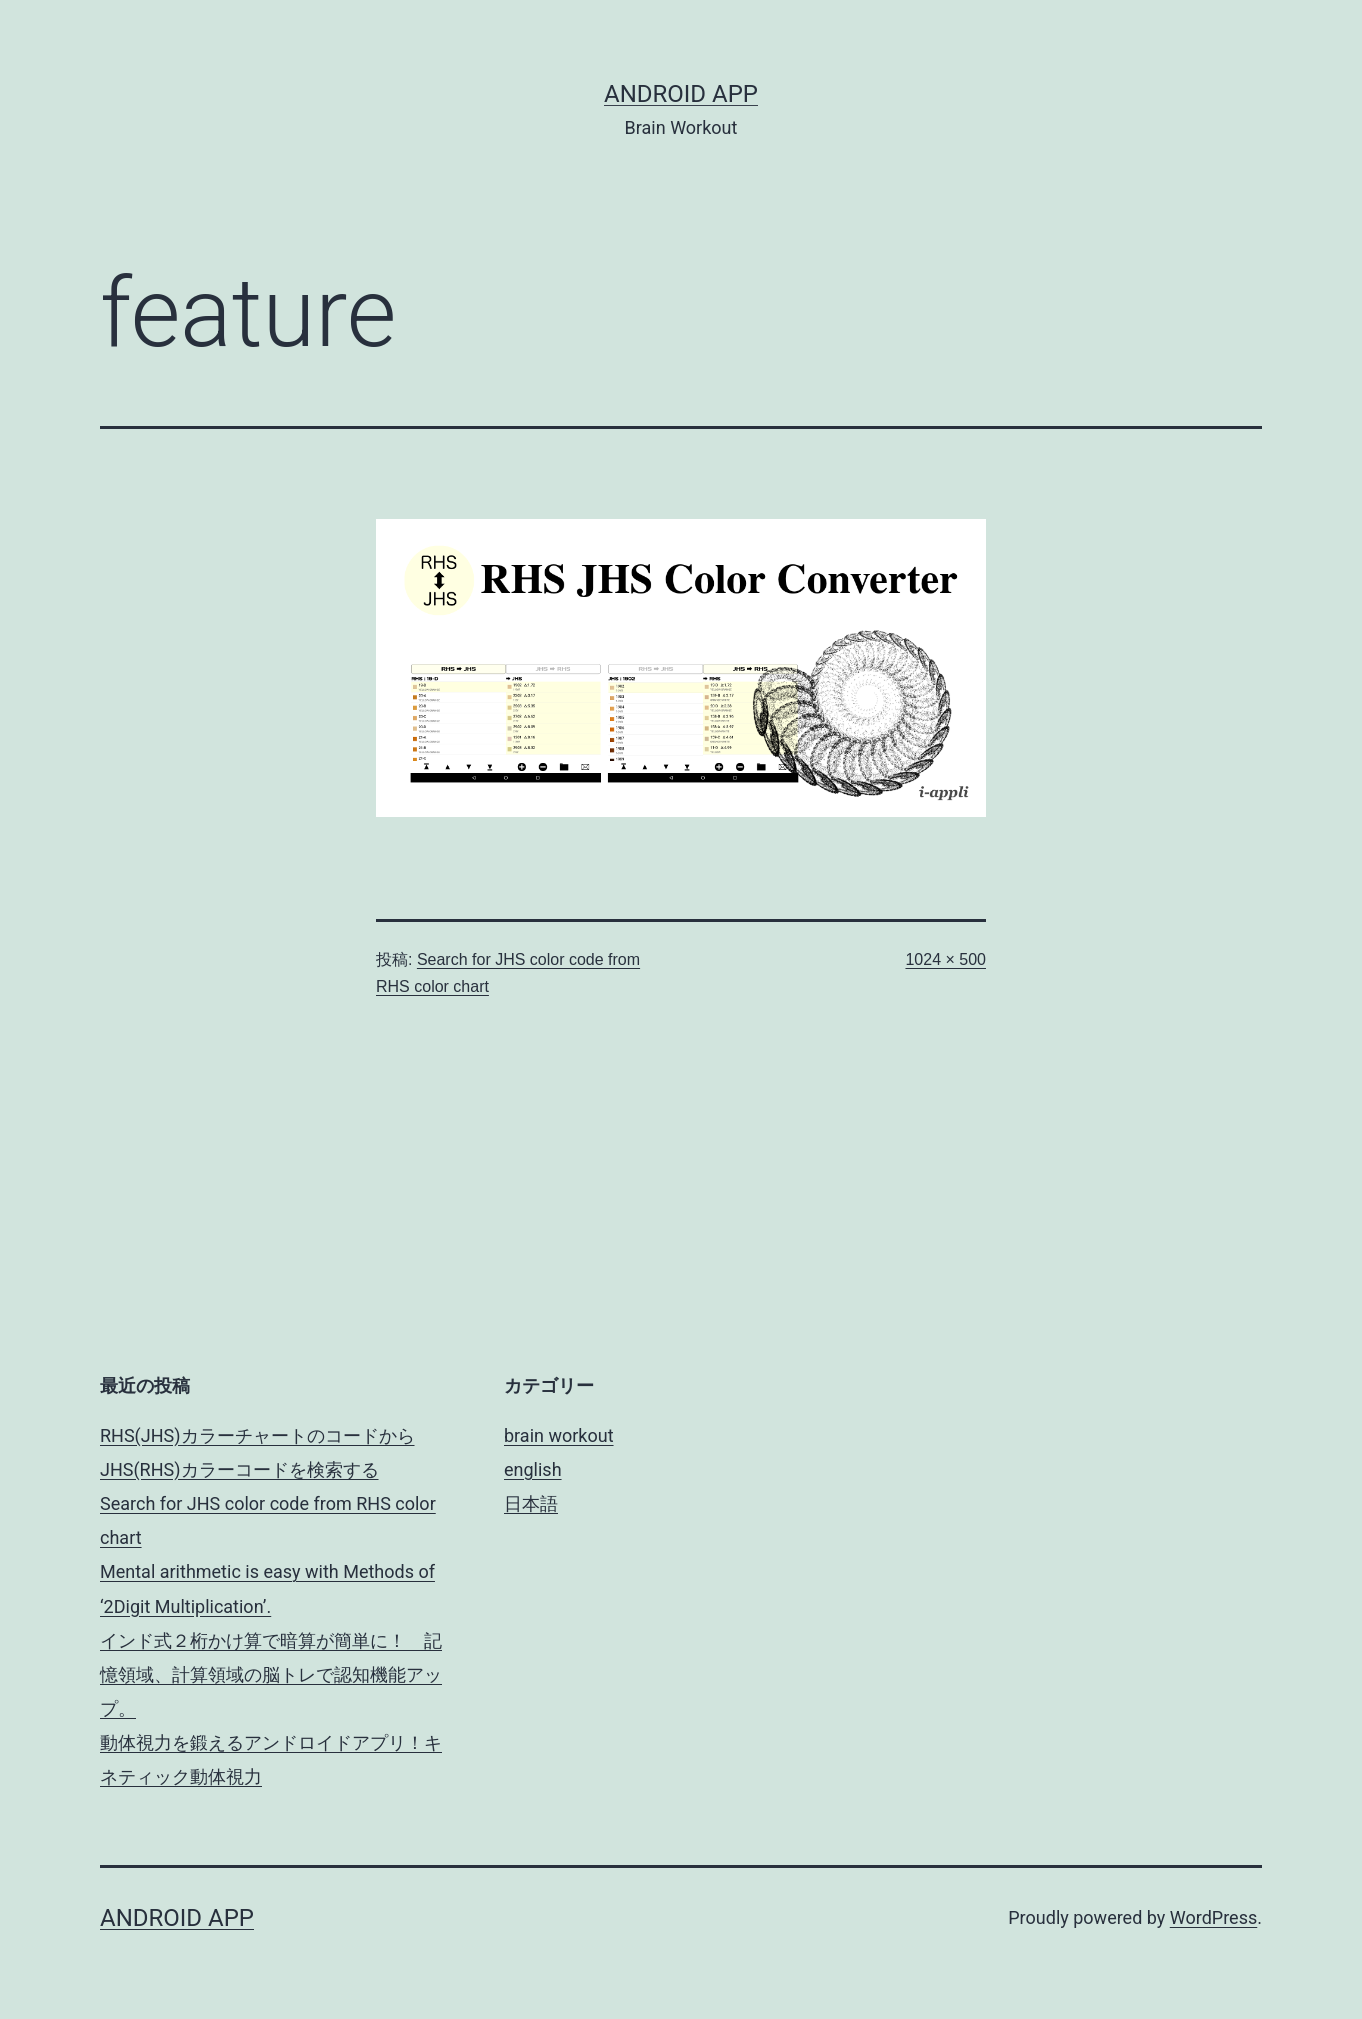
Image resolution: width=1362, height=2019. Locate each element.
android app (681, 94)
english (533, 1469)
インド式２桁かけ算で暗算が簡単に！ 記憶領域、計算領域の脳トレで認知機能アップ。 (271, 1674)
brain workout (559, 1435)
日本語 (531, 1503)
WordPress (1213, 1917)
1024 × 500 (945, 959)
